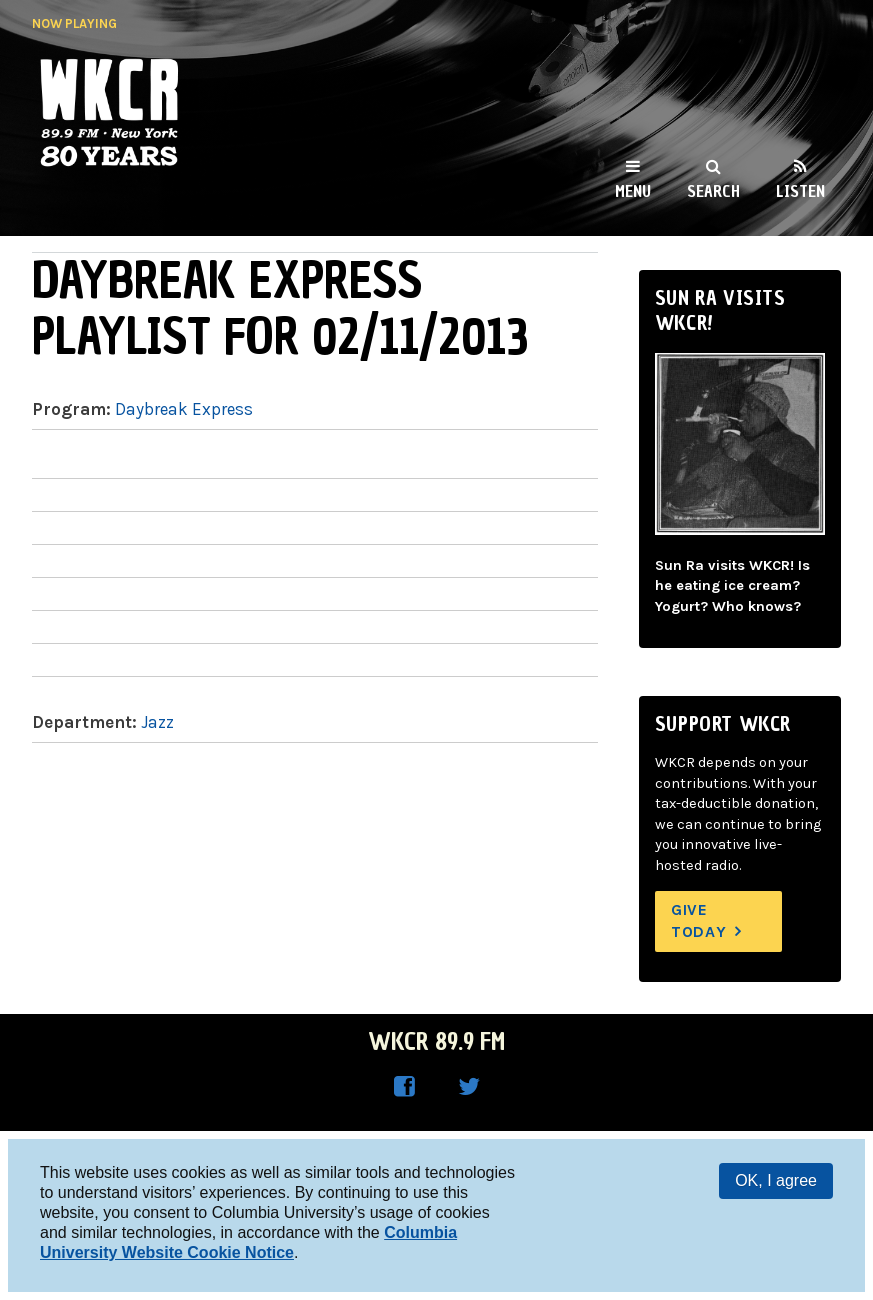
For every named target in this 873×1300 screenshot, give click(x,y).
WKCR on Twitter (469, 1087)
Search (713, 191)
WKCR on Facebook (405, 1087)
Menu (633, 191)
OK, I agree (776, 1180)
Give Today (699, 920)
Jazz (157, 722)
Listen (800, 191)
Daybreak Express (184, 409)
